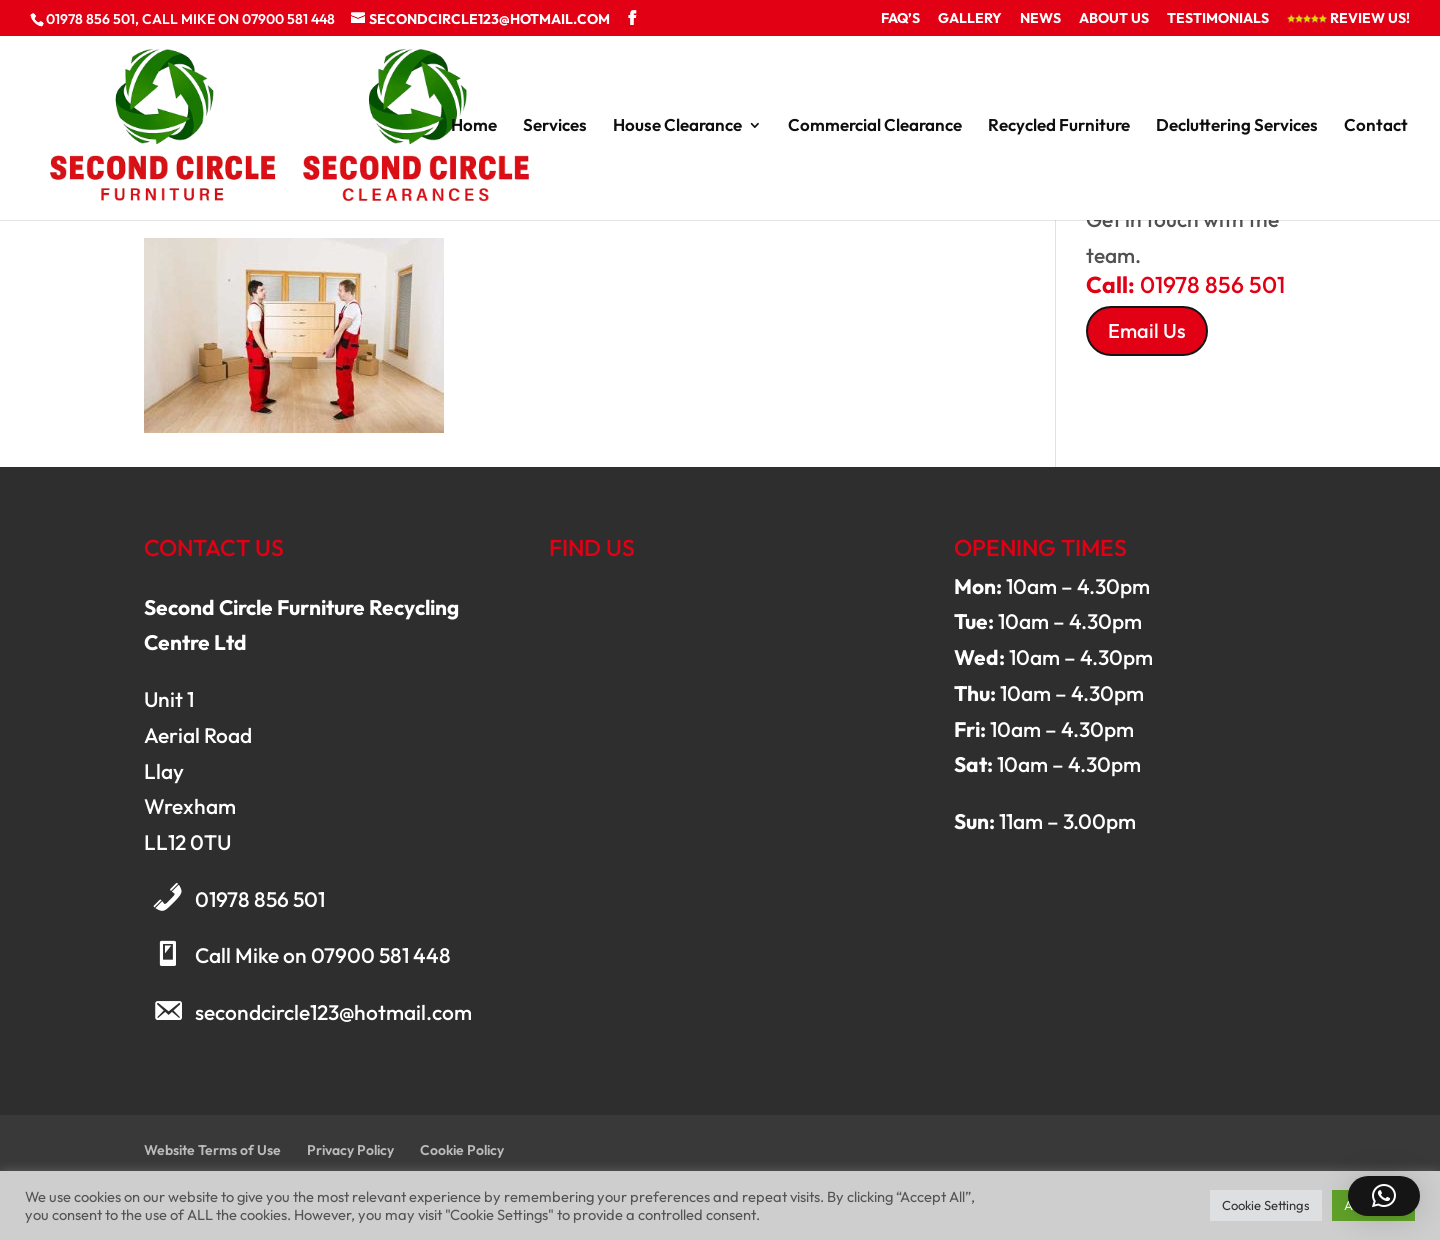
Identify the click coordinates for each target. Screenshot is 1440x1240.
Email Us (1147, 330)
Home (474, 126)
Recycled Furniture (1059, 126)
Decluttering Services (1237, 126)
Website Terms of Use (212, 1150)
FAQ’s (900, 19)
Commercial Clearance (875, 126)
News (1040, 19)
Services (555, 126)
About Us (1114, 19)
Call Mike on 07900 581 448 (323, 955)
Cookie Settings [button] (1266, 1205)
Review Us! (1348, 19)
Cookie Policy (462, 1150)
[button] (1384, 1196)
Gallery (970, 19)
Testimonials (1218, 19)
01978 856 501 (260, 899)
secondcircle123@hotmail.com (333, 1012)
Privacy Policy (350, 1150)
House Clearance (677, 126)
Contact (1376, 126)
